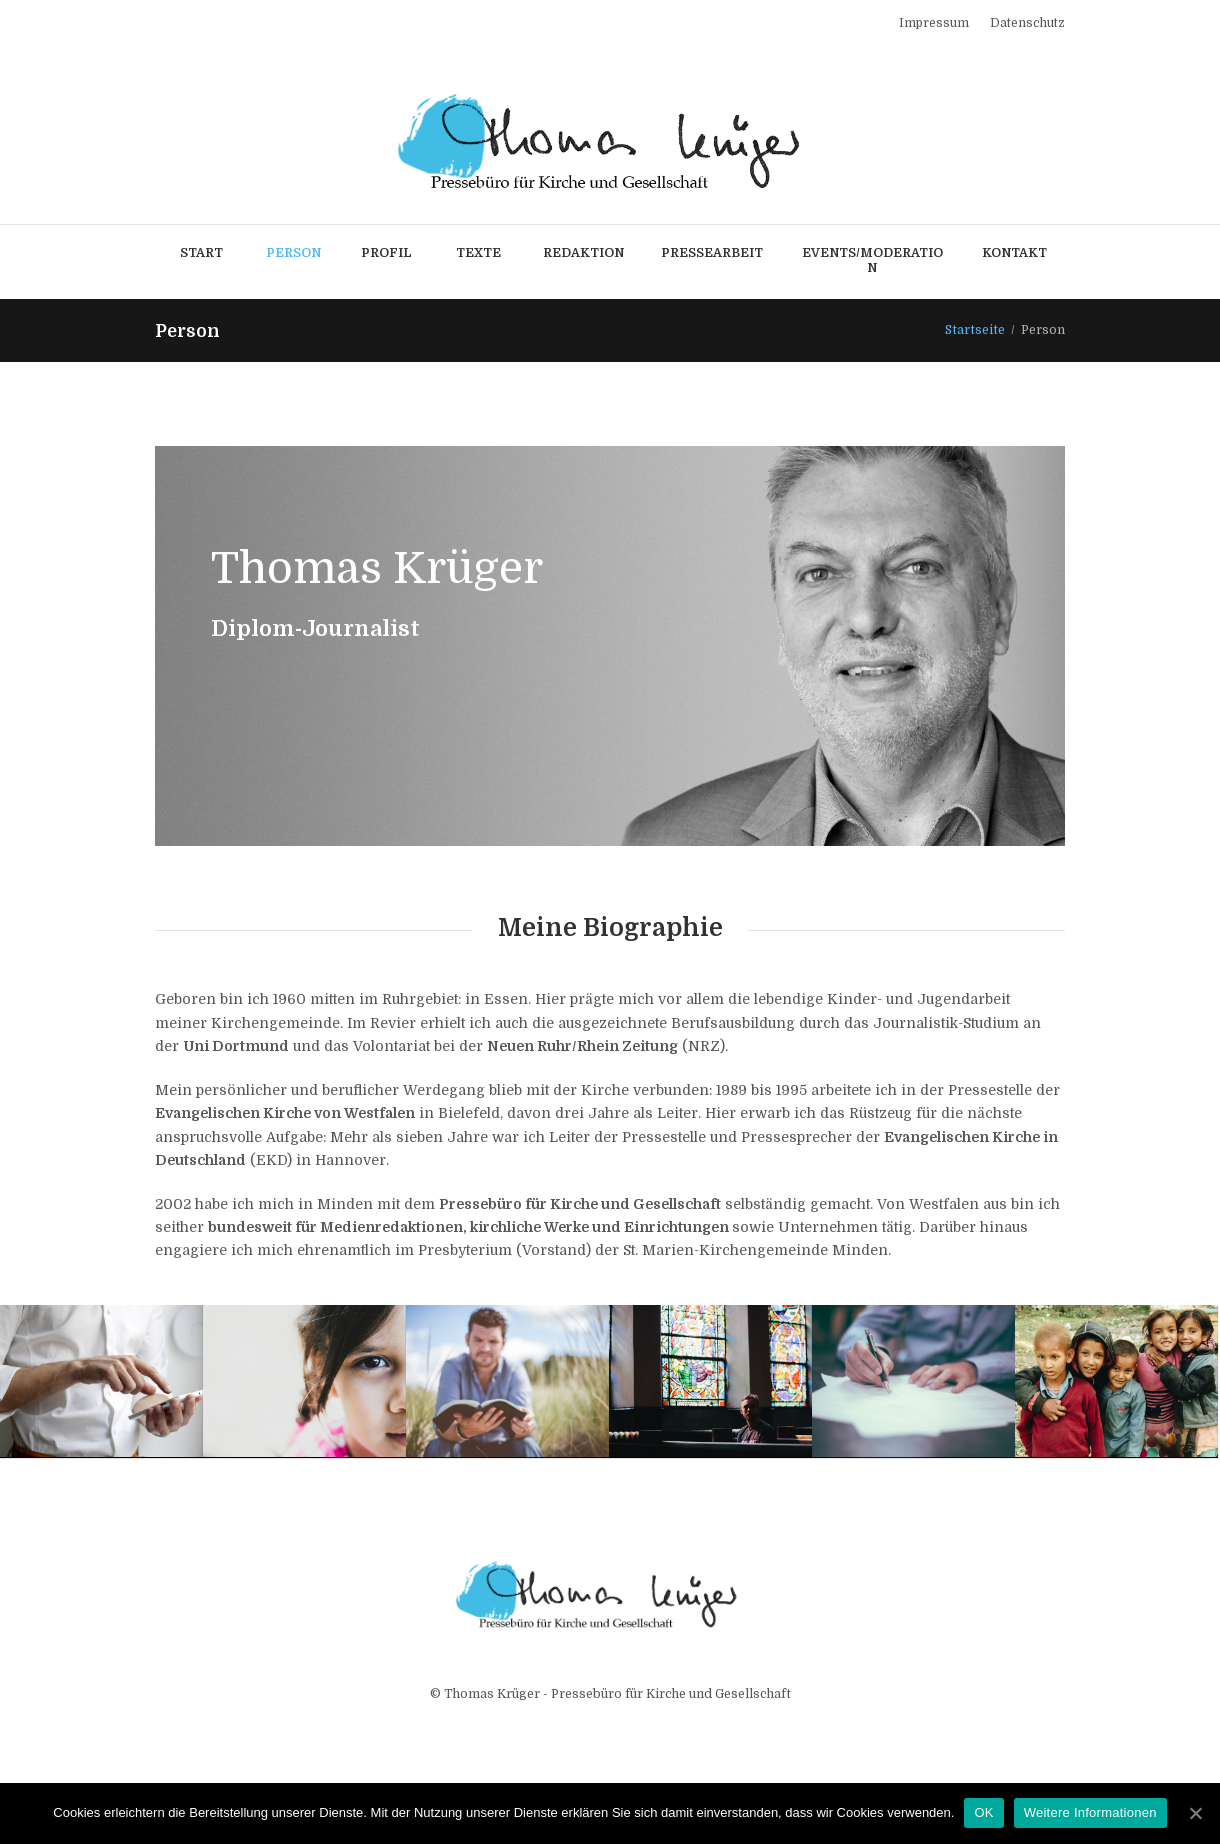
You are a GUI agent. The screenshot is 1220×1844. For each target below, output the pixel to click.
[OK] (1195, 1813)
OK (983, 1812)
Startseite (975, 330)
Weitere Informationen (1090, 1812)
